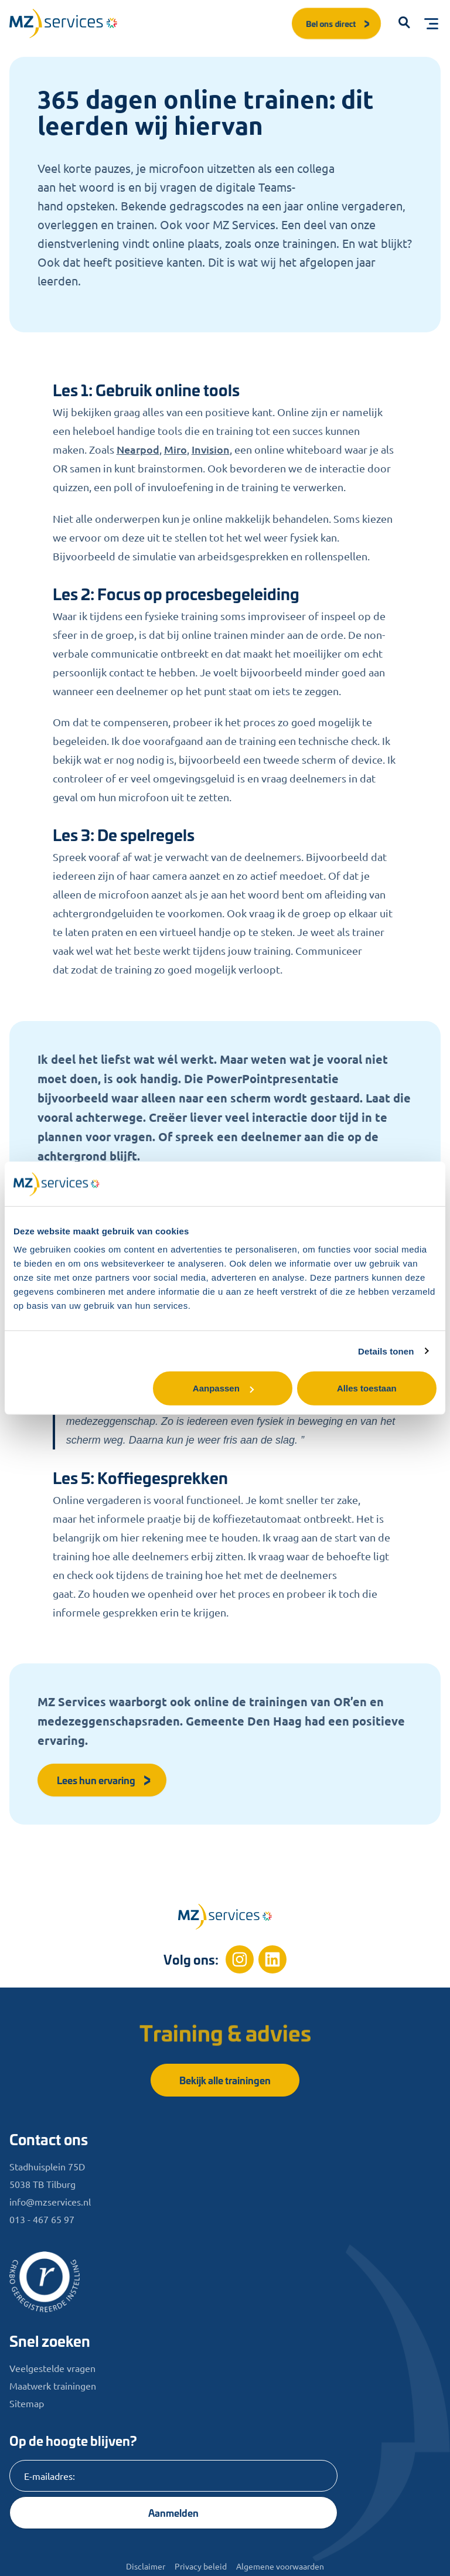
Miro (175, 449)
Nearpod (138, 449)
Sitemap (26, 2403)
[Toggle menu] (431, 23)
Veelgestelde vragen (52, 2368)
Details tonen (386, 1351)
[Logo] (63, 23)
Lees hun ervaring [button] (104, 1779)
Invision (211, 449)
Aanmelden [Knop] (173, 2512)
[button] (404, 23)
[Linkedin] (272, 1959)
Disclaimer (145, 2566)
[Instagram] (240, 1959)
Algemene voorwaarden (280, 2566)
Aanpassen (223, 1388)
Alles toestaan (367, 1388)
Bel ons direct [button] (338, 23)
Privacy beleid (201, 2566)
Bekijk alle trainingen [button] (225, 2080)
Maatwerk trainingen (52, 2385)
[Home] (225, 1916)
